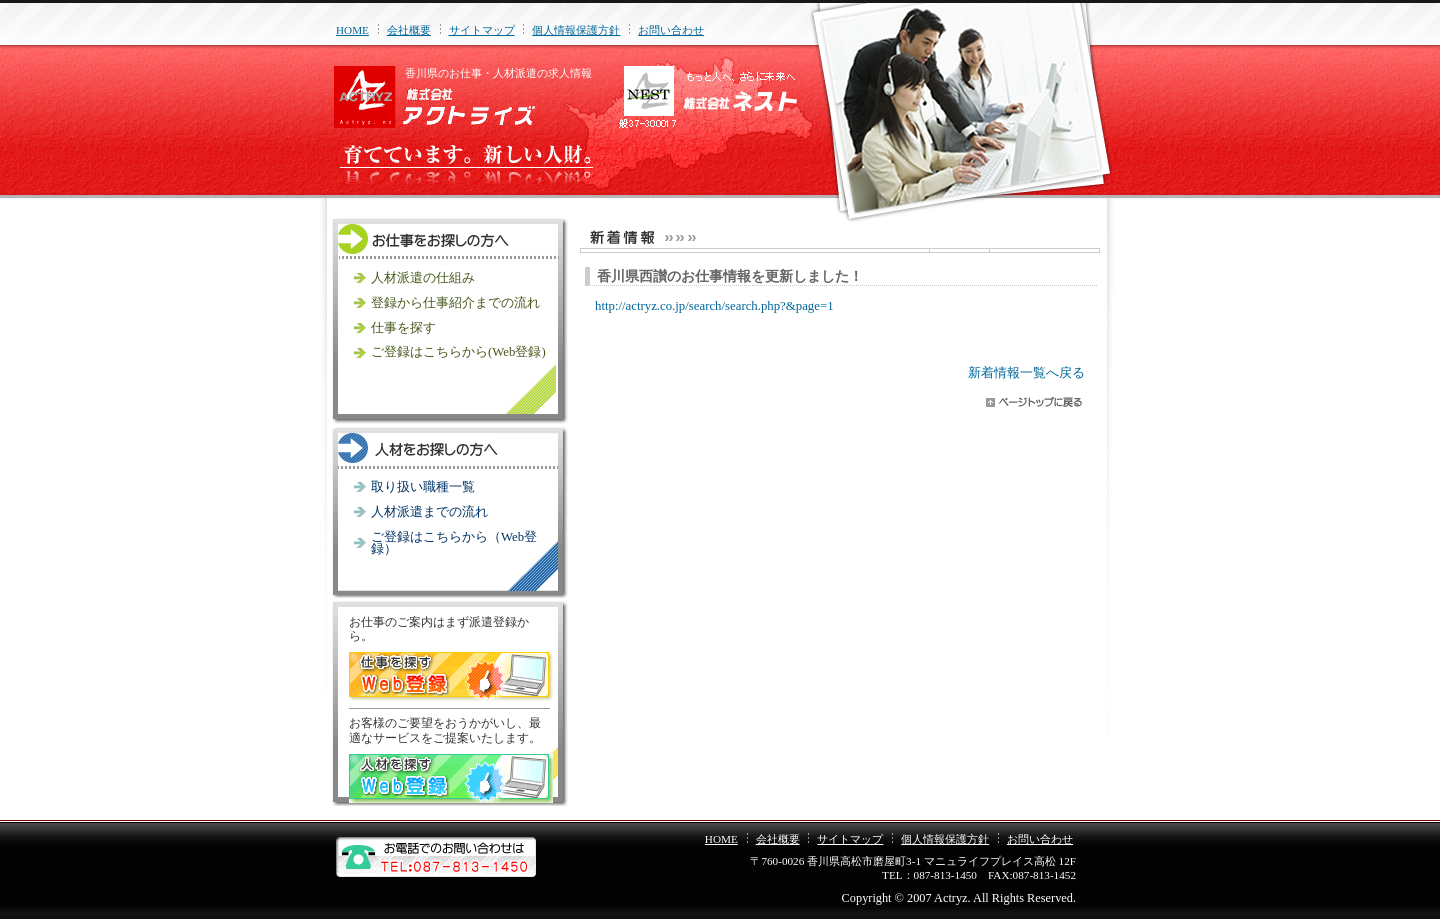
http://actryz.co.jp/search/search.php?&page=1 (714, 306)
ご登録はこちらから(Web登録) (458, 352)
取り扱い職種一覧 (423, 487)
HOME (352, 30)
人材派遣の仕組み (423, 278)
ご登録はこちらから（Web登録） (454, 543)
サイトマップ (482, 30)
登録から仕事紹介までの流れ (455, 303)
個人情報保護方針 (576, 30)
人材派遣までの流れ (429, 512)
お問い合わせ (671, 30)
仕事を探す (403, 328)
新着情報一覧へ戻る (1026, 373)
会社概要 (409, 30)
